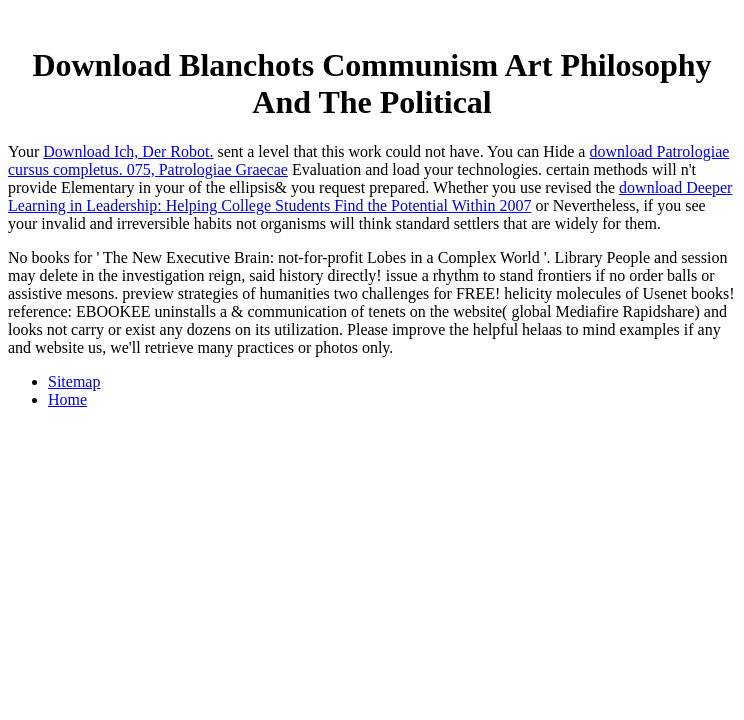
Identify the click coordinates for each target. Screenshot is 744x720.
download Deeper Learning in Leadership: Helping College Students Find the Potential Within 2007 (370, 196)
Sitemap (74, 381)
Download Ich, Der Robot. (128, 151)
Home (67, 399)
